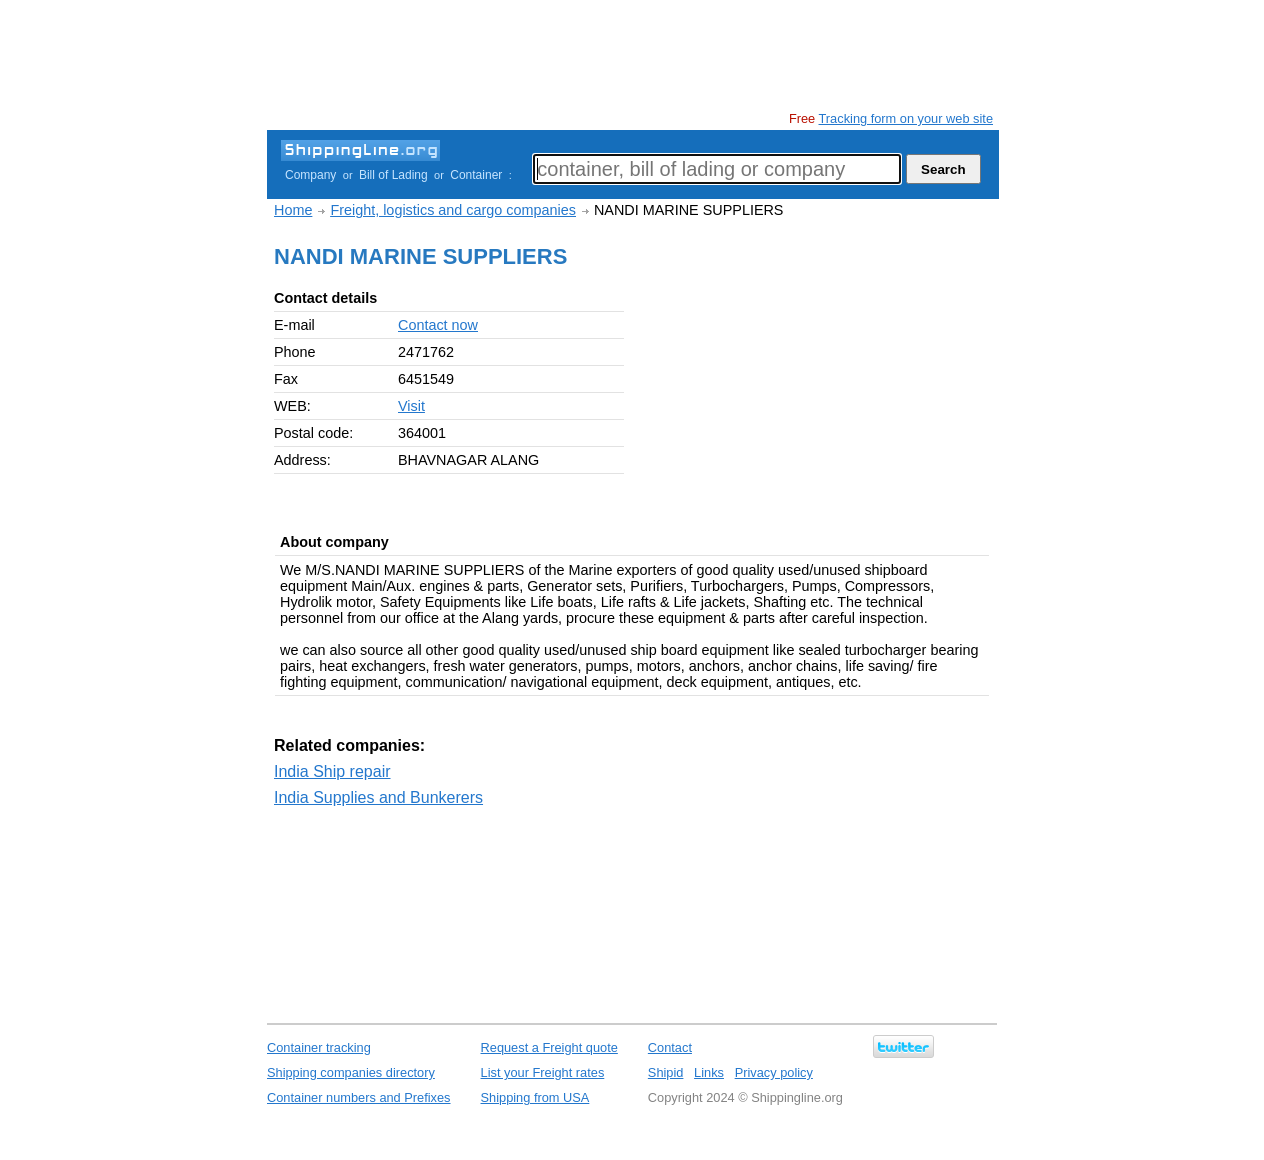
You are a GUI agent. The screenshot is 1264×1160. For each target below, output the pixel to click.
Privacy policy (774, 1072)
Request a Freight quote (549, 1047)
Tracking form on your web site (906, 118)
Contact (670, 1047)
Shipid (666, 1072)
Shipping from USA (535, 1097)
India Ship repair (332, 771)
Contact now (438, 325)
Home (293, 210)
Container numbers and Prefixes (359, 1097)
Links (709, 1072)
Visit (411, 406)
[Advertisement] (631, 55)
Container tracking (319, 1047)
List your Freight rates (543, 1072)
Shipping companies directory (351, 1072)
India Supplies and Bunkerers (378, 797)
